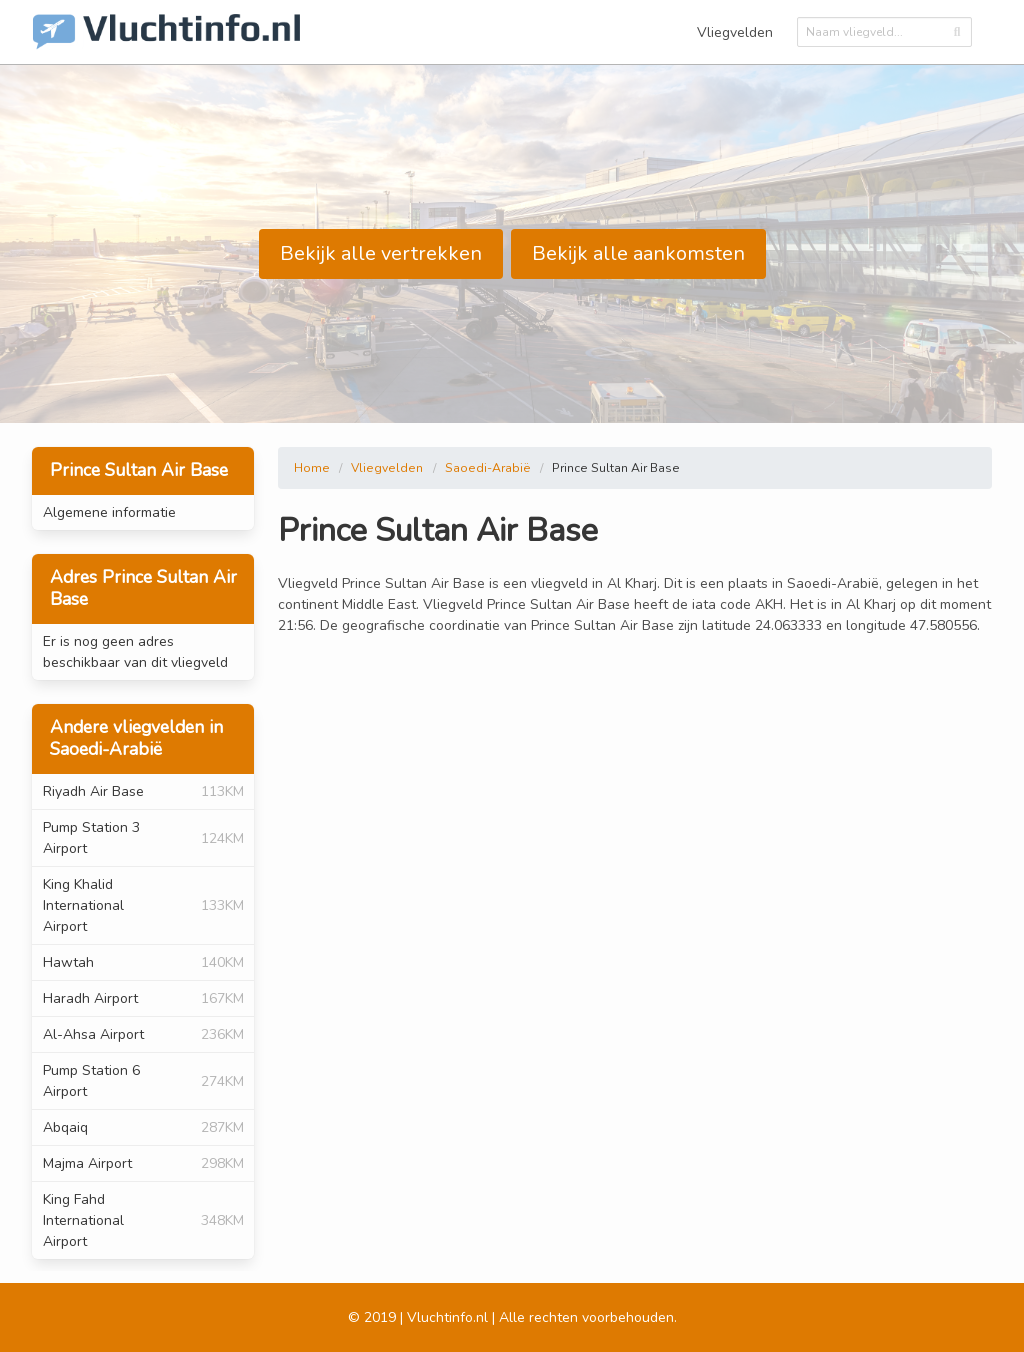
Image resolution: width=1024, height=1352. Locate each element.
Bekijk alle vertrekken (381, 253)
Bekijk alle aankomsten (638, 253)
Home (312, 468)
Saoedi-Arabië (488, 468)
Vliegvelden (735, 32)
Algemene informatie (109, 512)
